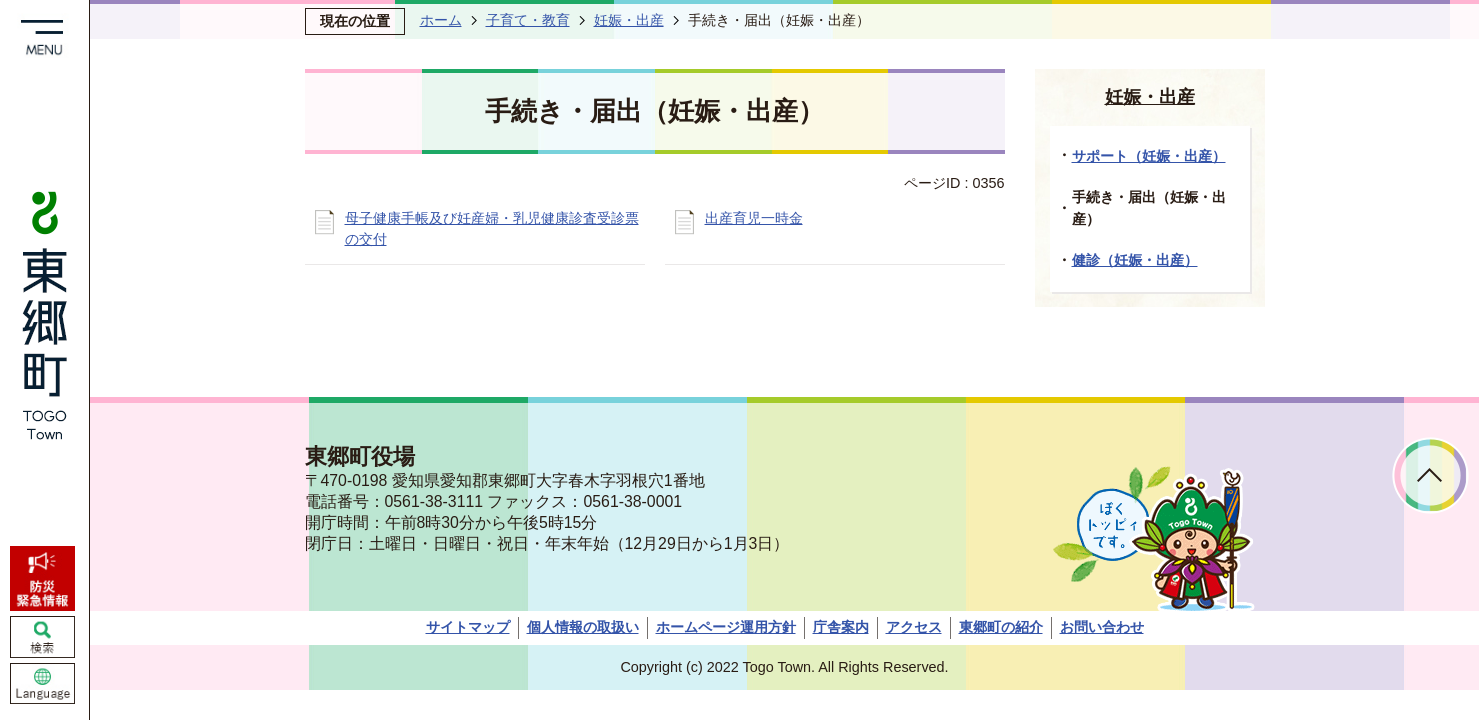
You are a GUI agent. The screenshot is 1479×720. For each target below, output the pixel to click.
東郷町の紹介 (1001, 627)
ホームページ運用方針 (726, 627)
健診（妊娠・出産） (1135, 260)
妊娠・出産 (629, 20)
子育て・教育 (528, 20)
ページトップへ (1430, 475)
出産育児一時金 (754, 218)
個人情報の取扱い (583, 627)
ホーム (441, 20)
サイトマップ (468, 627)
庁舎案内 (841, 627)
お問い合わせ (1102, 627)
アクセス (914, 627)
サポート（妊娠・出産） (1149, 156)
